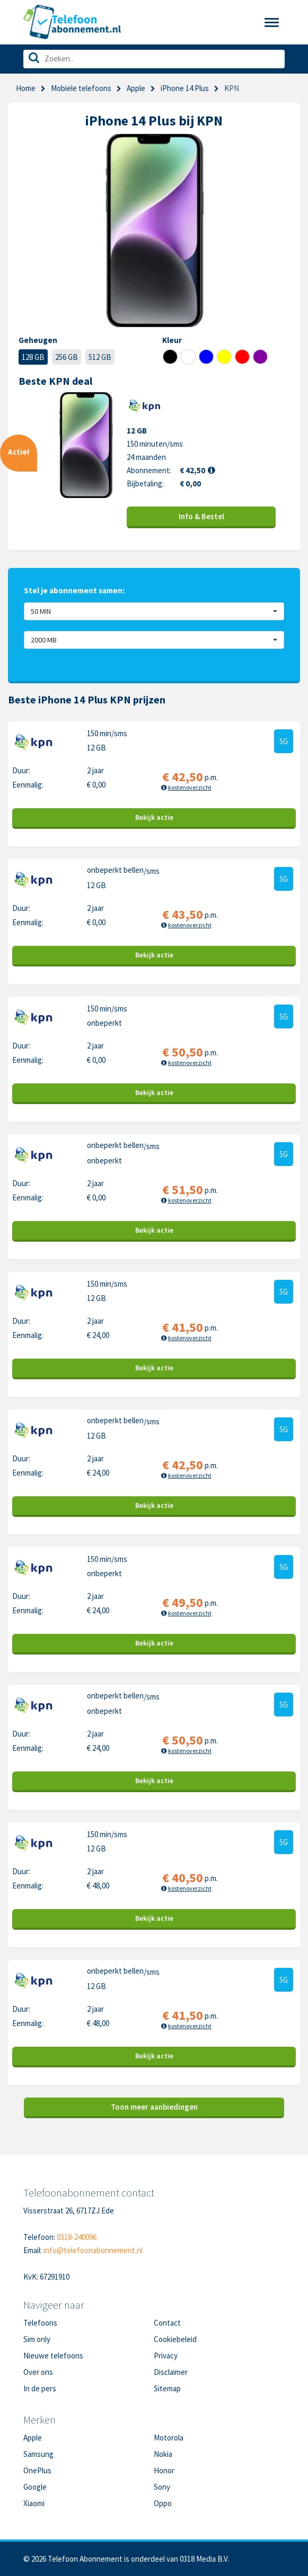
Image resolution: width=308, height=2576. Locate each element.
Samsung (38, 2454)
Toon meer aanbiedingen (154, 2107)
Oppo (163, 2503)
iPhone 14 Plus (185, 88)
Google (35, 2487)
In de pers (39, 2388)
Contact (167, 2323)
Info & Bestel (201, 516)
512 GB (100, 357)
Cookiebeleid (175, 2339)
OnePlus (37, 2470)
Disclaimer (171, 2372)
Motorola (168, 2438)
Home (26, 88)
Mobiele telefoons (81, 88)
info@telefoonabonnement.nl (93, 2250)
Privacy (166, 2356)
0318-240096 (76, 2237)
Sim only (36, 2339)
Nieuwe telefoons (53, 2356)
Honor (164, 2470)
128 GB (33, 357)
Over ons (38, 2372)
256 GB (66, 357)
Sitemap (167, 2388)
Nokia (163, 2454)
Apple (136, 88)
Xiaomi (34, 2503)
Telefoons (40, 2323)
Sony (162, 2487)
